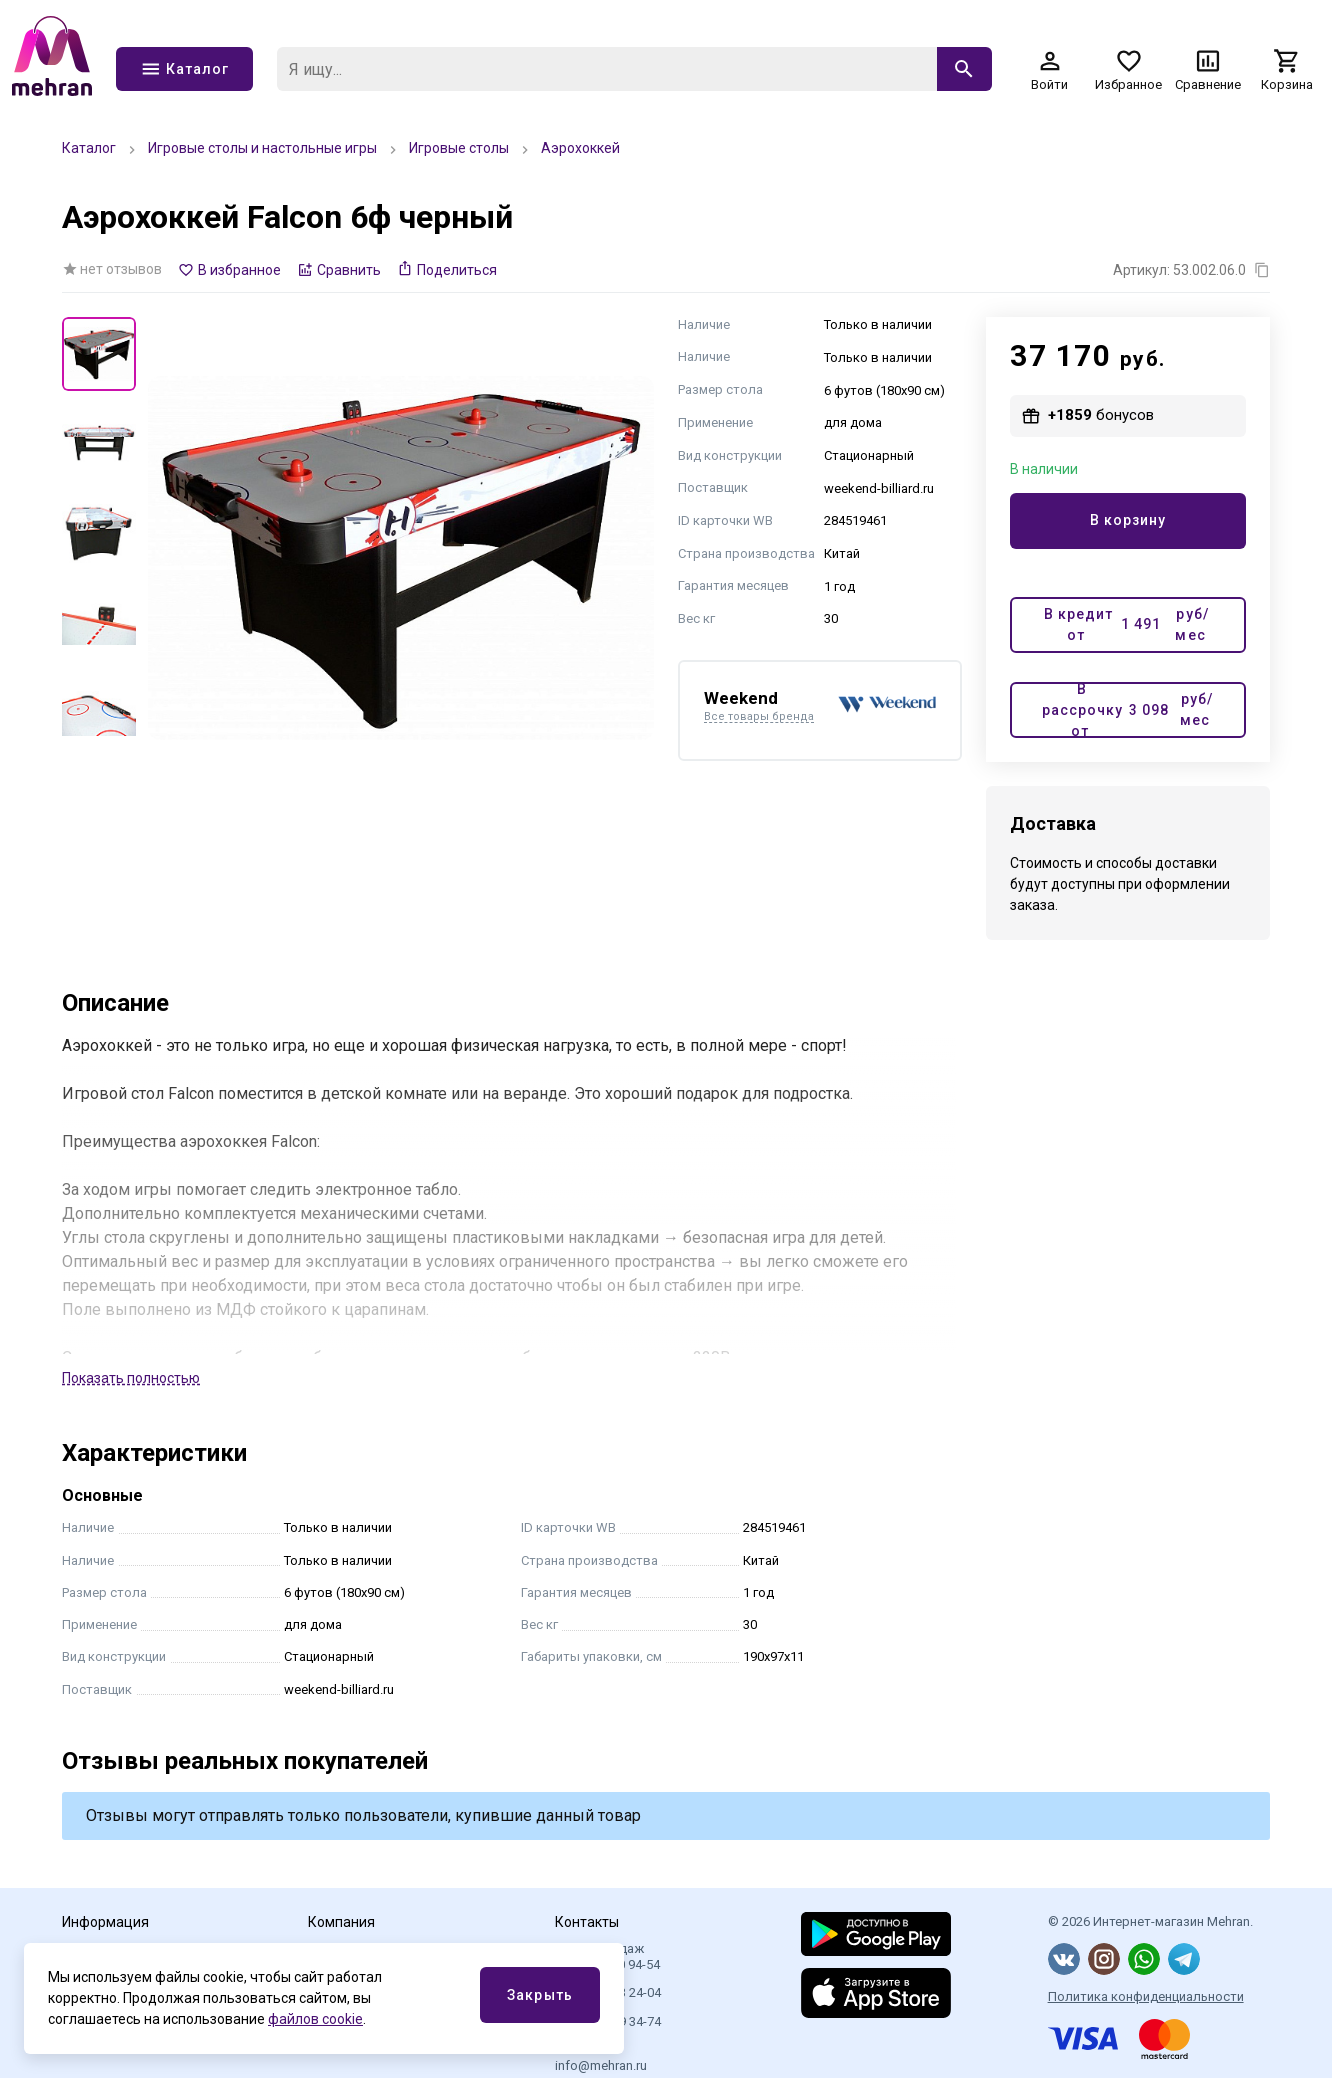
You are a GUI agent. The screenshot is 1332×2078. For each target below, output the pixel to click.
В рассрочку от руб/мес (1127, 710)
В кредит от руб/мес (1126, 624)
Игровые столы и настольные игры (262, 148)
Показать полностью (131, 1378)
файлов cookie (315, 2019)
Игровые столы (459, 148)
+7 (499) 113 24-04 (608, 1992)
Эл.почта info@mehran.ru (601, 2057)
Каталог (89, 148)
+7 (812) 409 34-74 (608, 2021)
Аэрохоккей (580, 148)
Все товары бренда (759, 717)
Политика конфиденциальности (1146, 1996)
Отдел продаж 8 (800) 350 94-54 (607, 1956)
